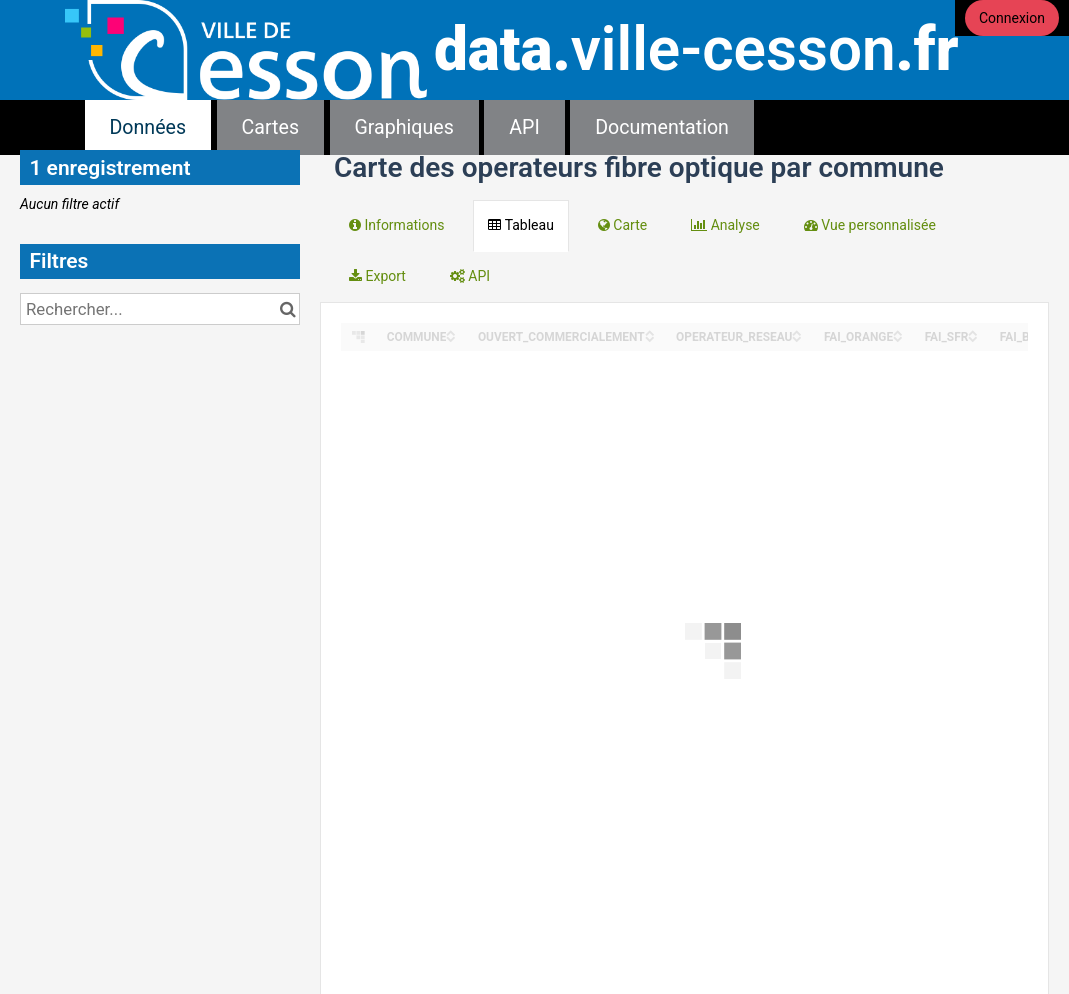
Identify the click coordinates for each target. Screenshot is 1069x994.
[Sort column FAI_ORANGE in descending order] (898, 337)
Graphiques (404, 127)
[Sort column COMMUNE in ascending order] (451, 331)
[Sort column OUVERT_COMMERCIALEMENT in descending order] (650, 337)
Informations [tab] (396, 225)
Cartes (270, 127)
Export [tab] (377, 276)
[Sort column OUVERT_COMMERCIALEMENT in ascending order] (650, 331)
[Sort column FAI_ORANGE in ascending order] (898, 331)
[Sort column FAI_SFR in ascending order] (973, 331)
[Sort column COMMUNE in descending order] (451, 337)
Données (148, 127)
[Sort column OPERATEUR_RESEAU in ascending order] (797, 331)
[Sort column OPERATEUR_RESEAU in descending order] (797, 337)
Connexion (1012, 18)
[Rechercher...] (160, 309)
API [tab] (470, 276)
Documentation (662, 127)
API (524, 127)
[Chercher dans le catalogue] (287, 309)
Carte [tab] (622, 225)
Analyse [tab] (725, 225)
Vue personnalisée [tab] (870, 225)
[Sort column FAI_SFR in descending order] (973, 337)
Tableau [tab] (520, 225)
